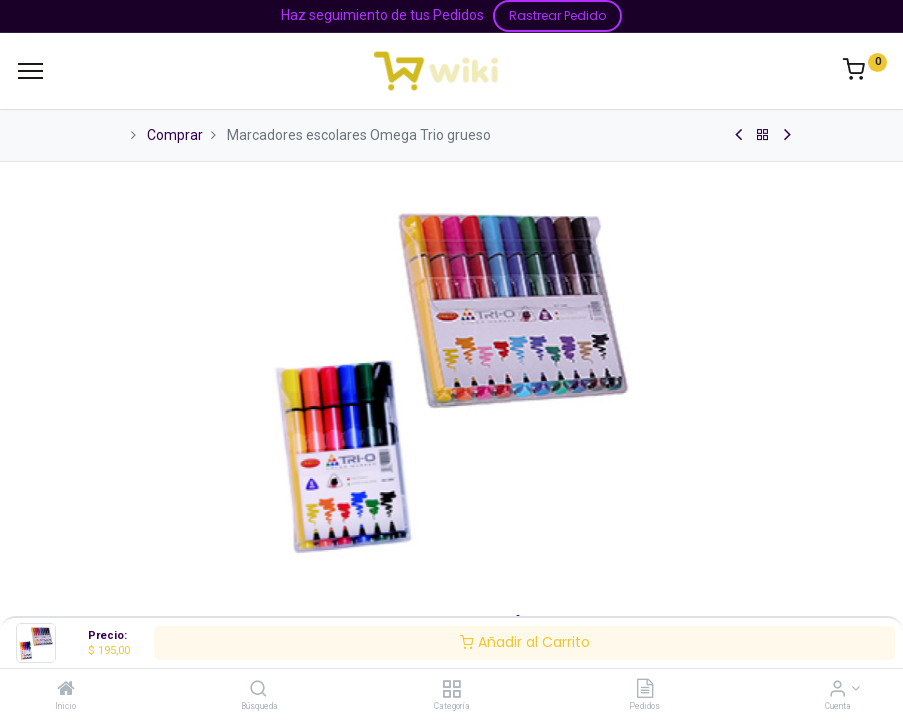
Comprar (175, 135)
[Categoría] (451, 690)
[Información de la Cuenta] (837, 690)
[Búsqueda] (258, 690)
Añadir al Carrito (525, 642)
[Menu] (30, 71)
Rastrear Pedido (557, 15)
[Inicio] (66, 690)
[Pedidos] (645, 690)
